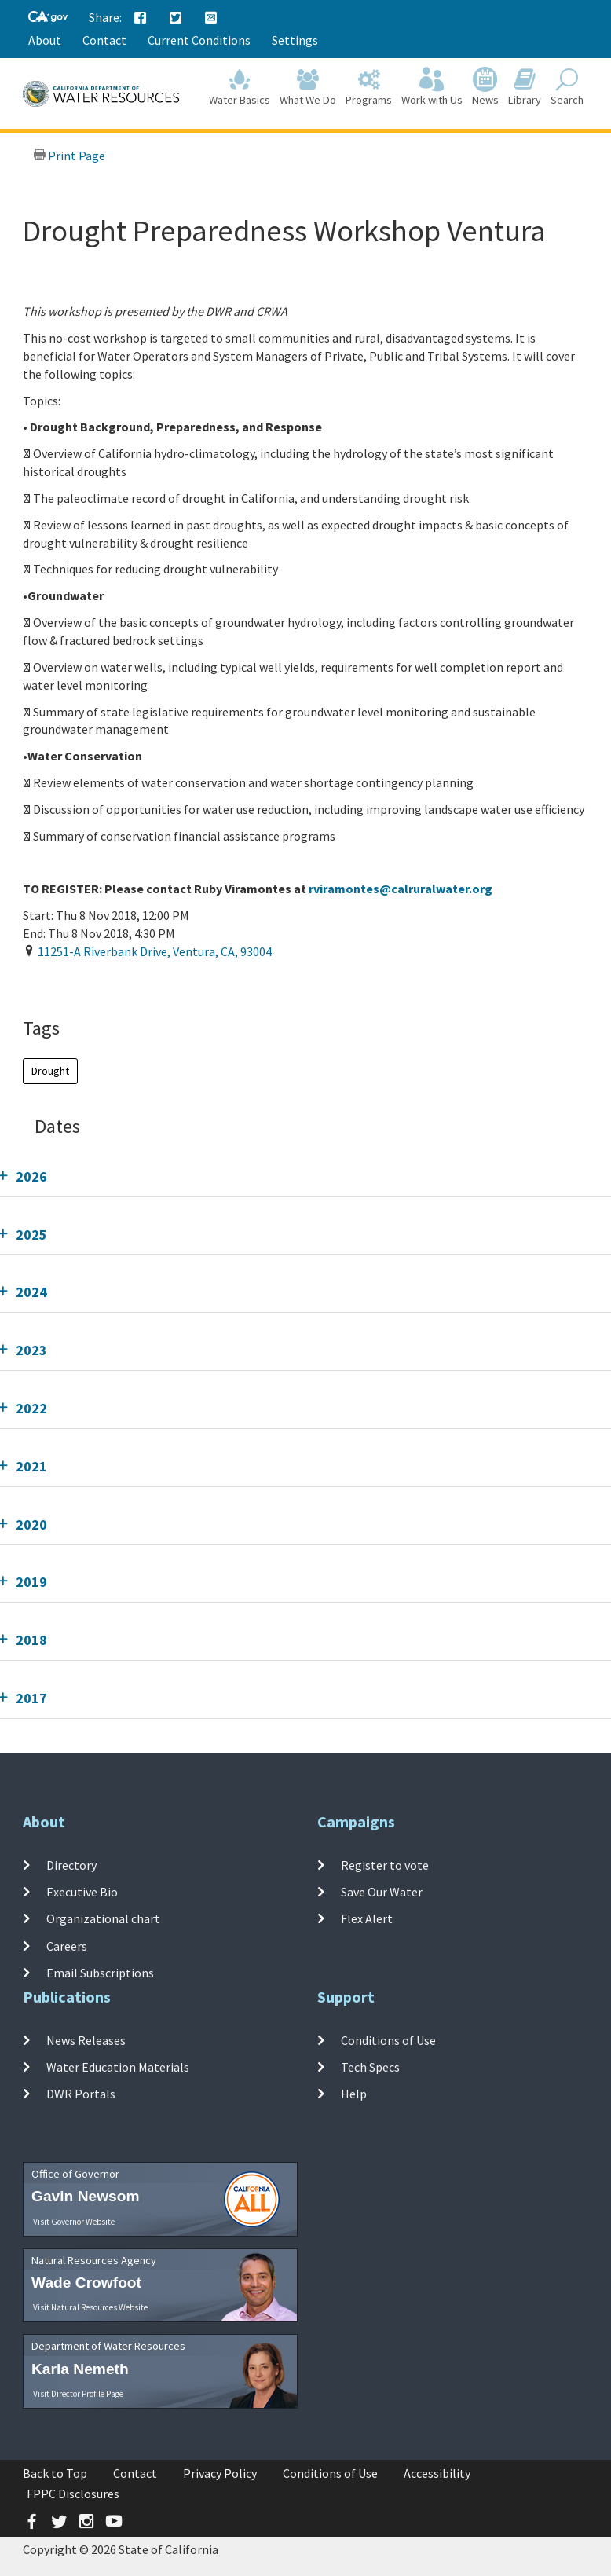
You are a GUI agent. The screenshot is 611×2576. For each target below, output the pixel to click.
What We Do (308, 88)
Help (354, 2093)
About (44, 40)
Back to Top (55, 2473)
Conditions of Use (388, 2040)
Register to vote (385, 1865)
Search (567, 88)
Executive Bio (82, 1892)
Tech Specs (370, 2067)
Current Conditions (199, 40)
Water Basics (239, 88)
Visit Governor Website (74, 2221)
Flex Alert (367, 1918)
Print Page (69, 155)
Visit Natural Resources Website (90, 2307)
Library (524, 88)
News (485, 88)
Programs (369, 88)
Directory (71, 1865)
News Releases (86, 2040)
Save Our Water (382, 1892)
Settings (295, 40)
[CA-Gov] (48, 17)
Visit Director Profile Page (78, 2393)
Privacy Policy (220, 2473)
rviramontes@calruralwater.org (400, 888)
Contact (104, 40)
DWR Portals (80, 2093)
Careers (66, 1946)
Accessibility (437, 2473)
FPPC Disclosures (73, 2493)
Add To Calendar (83, 983)
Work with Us (432, 88)
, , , (155, 951)
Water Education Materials (117, 2067)
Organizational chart (103, 1918)
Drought (50, 1071)
